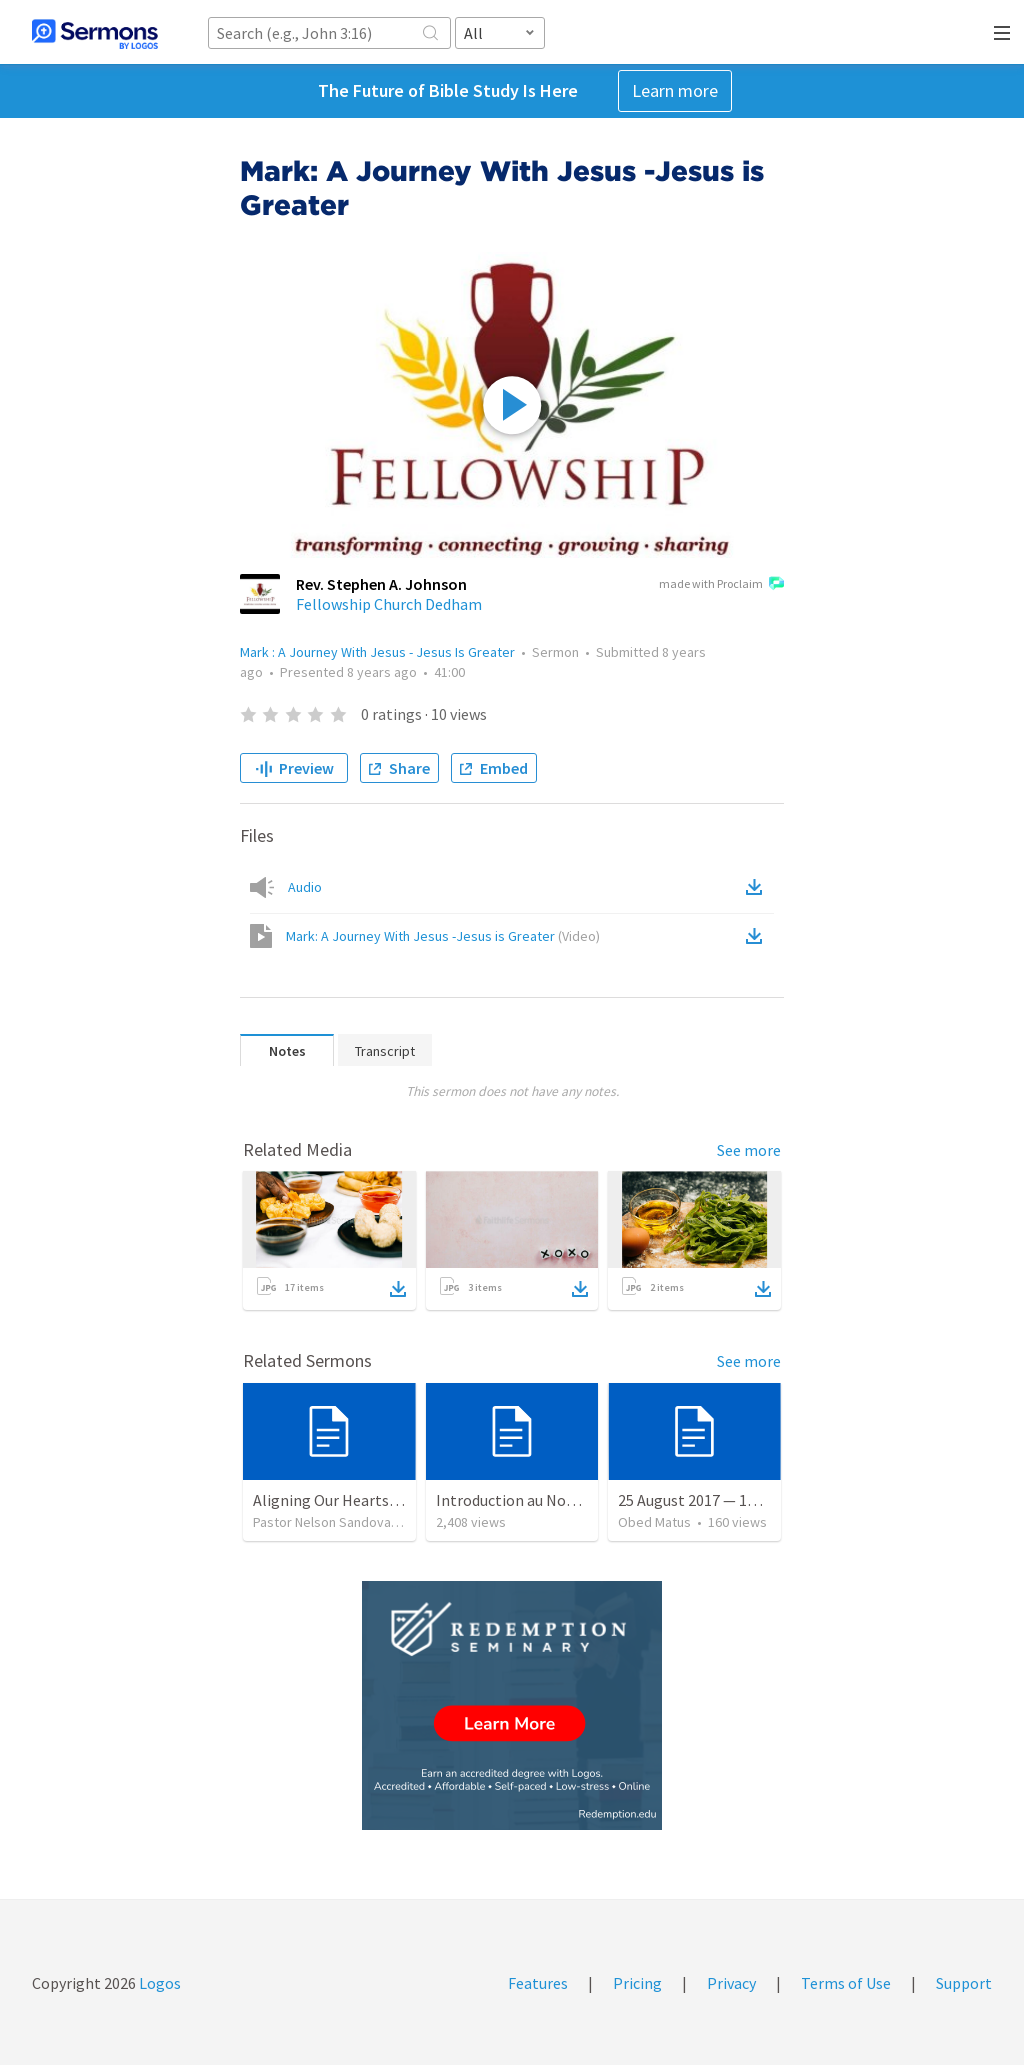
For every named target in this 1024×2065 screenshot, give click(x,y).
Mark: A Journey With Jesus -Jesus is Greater (443, 936)
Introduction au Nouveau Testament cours (580, 1500)
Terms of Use (846, 1983)
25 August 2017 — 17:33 (696, 1500)
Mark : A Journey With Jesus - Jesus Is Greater (377, 652)
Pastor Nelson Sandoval (323, 1522)
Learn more (675, 90)
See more (749, 1150)
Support (964, 1983)
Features (538, 1983)
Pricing (637, 1983)
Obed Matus (654, 1522)
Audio (305, 887)
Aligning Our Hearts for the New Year (378, 1500)
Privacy (731, 1983)
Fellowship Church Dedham (389, 604)
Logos (158, 1983)
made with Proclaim (721, 585)
